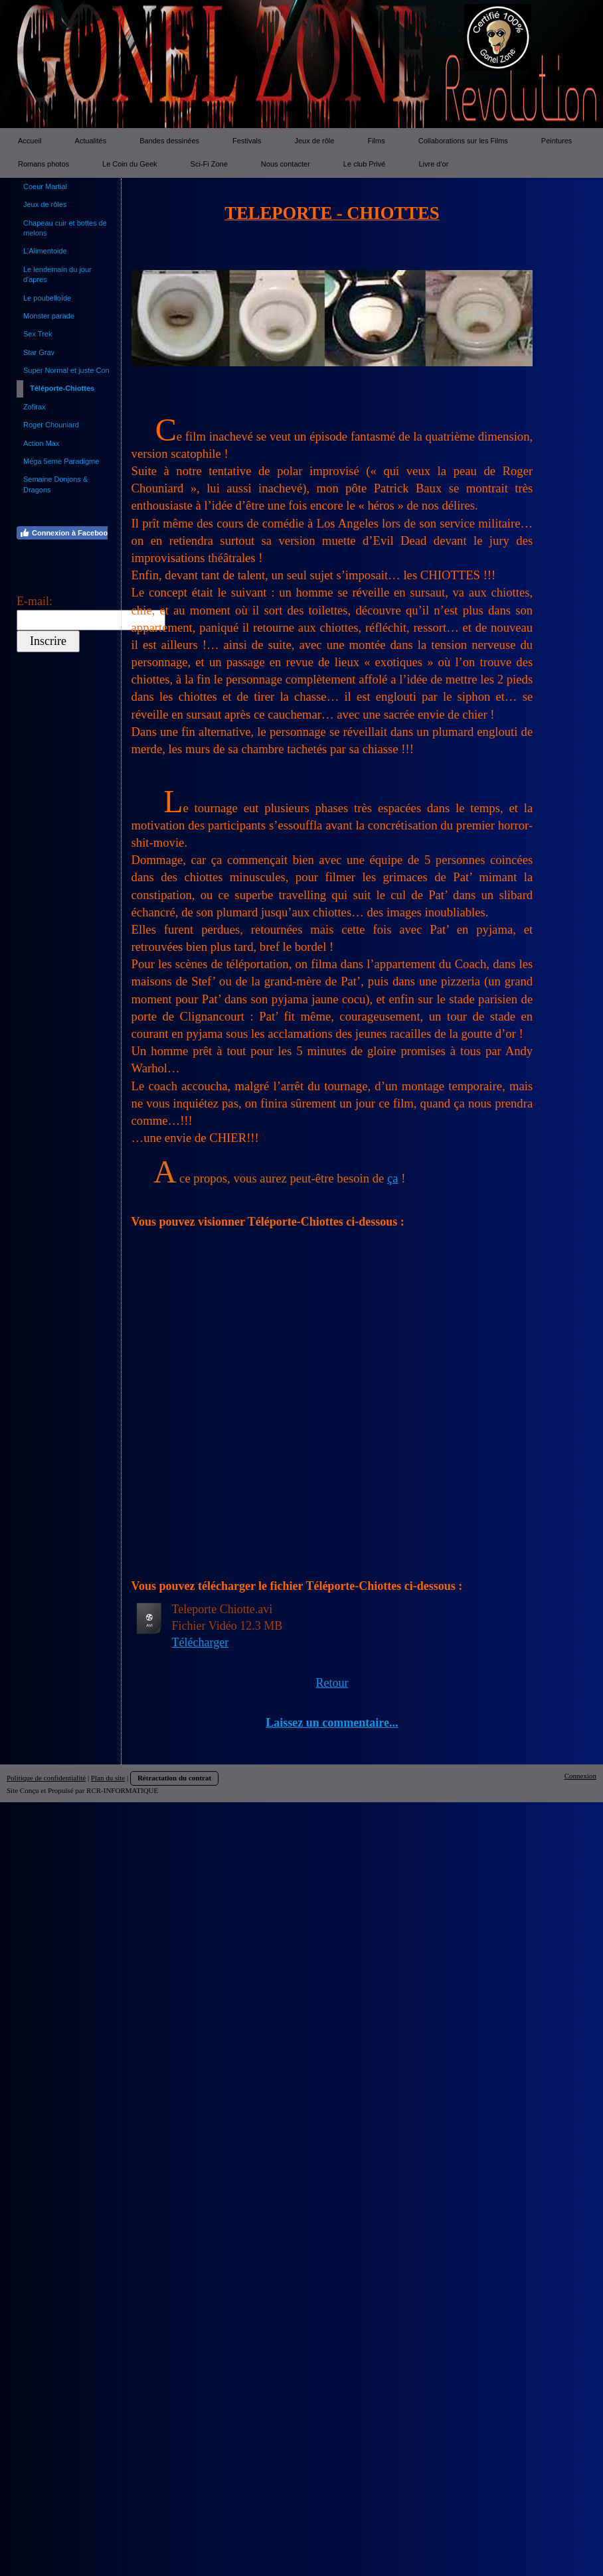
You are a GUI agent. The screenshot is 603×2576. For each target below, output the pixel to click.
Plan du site (108, 1778)
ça (392, 1178)
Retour (331, 1682)
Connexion (580, 1776)
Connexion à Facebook (65, 533)
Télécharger (200, 1642)
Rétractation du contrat (174, 1778)
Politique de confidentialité (46, 1778)
